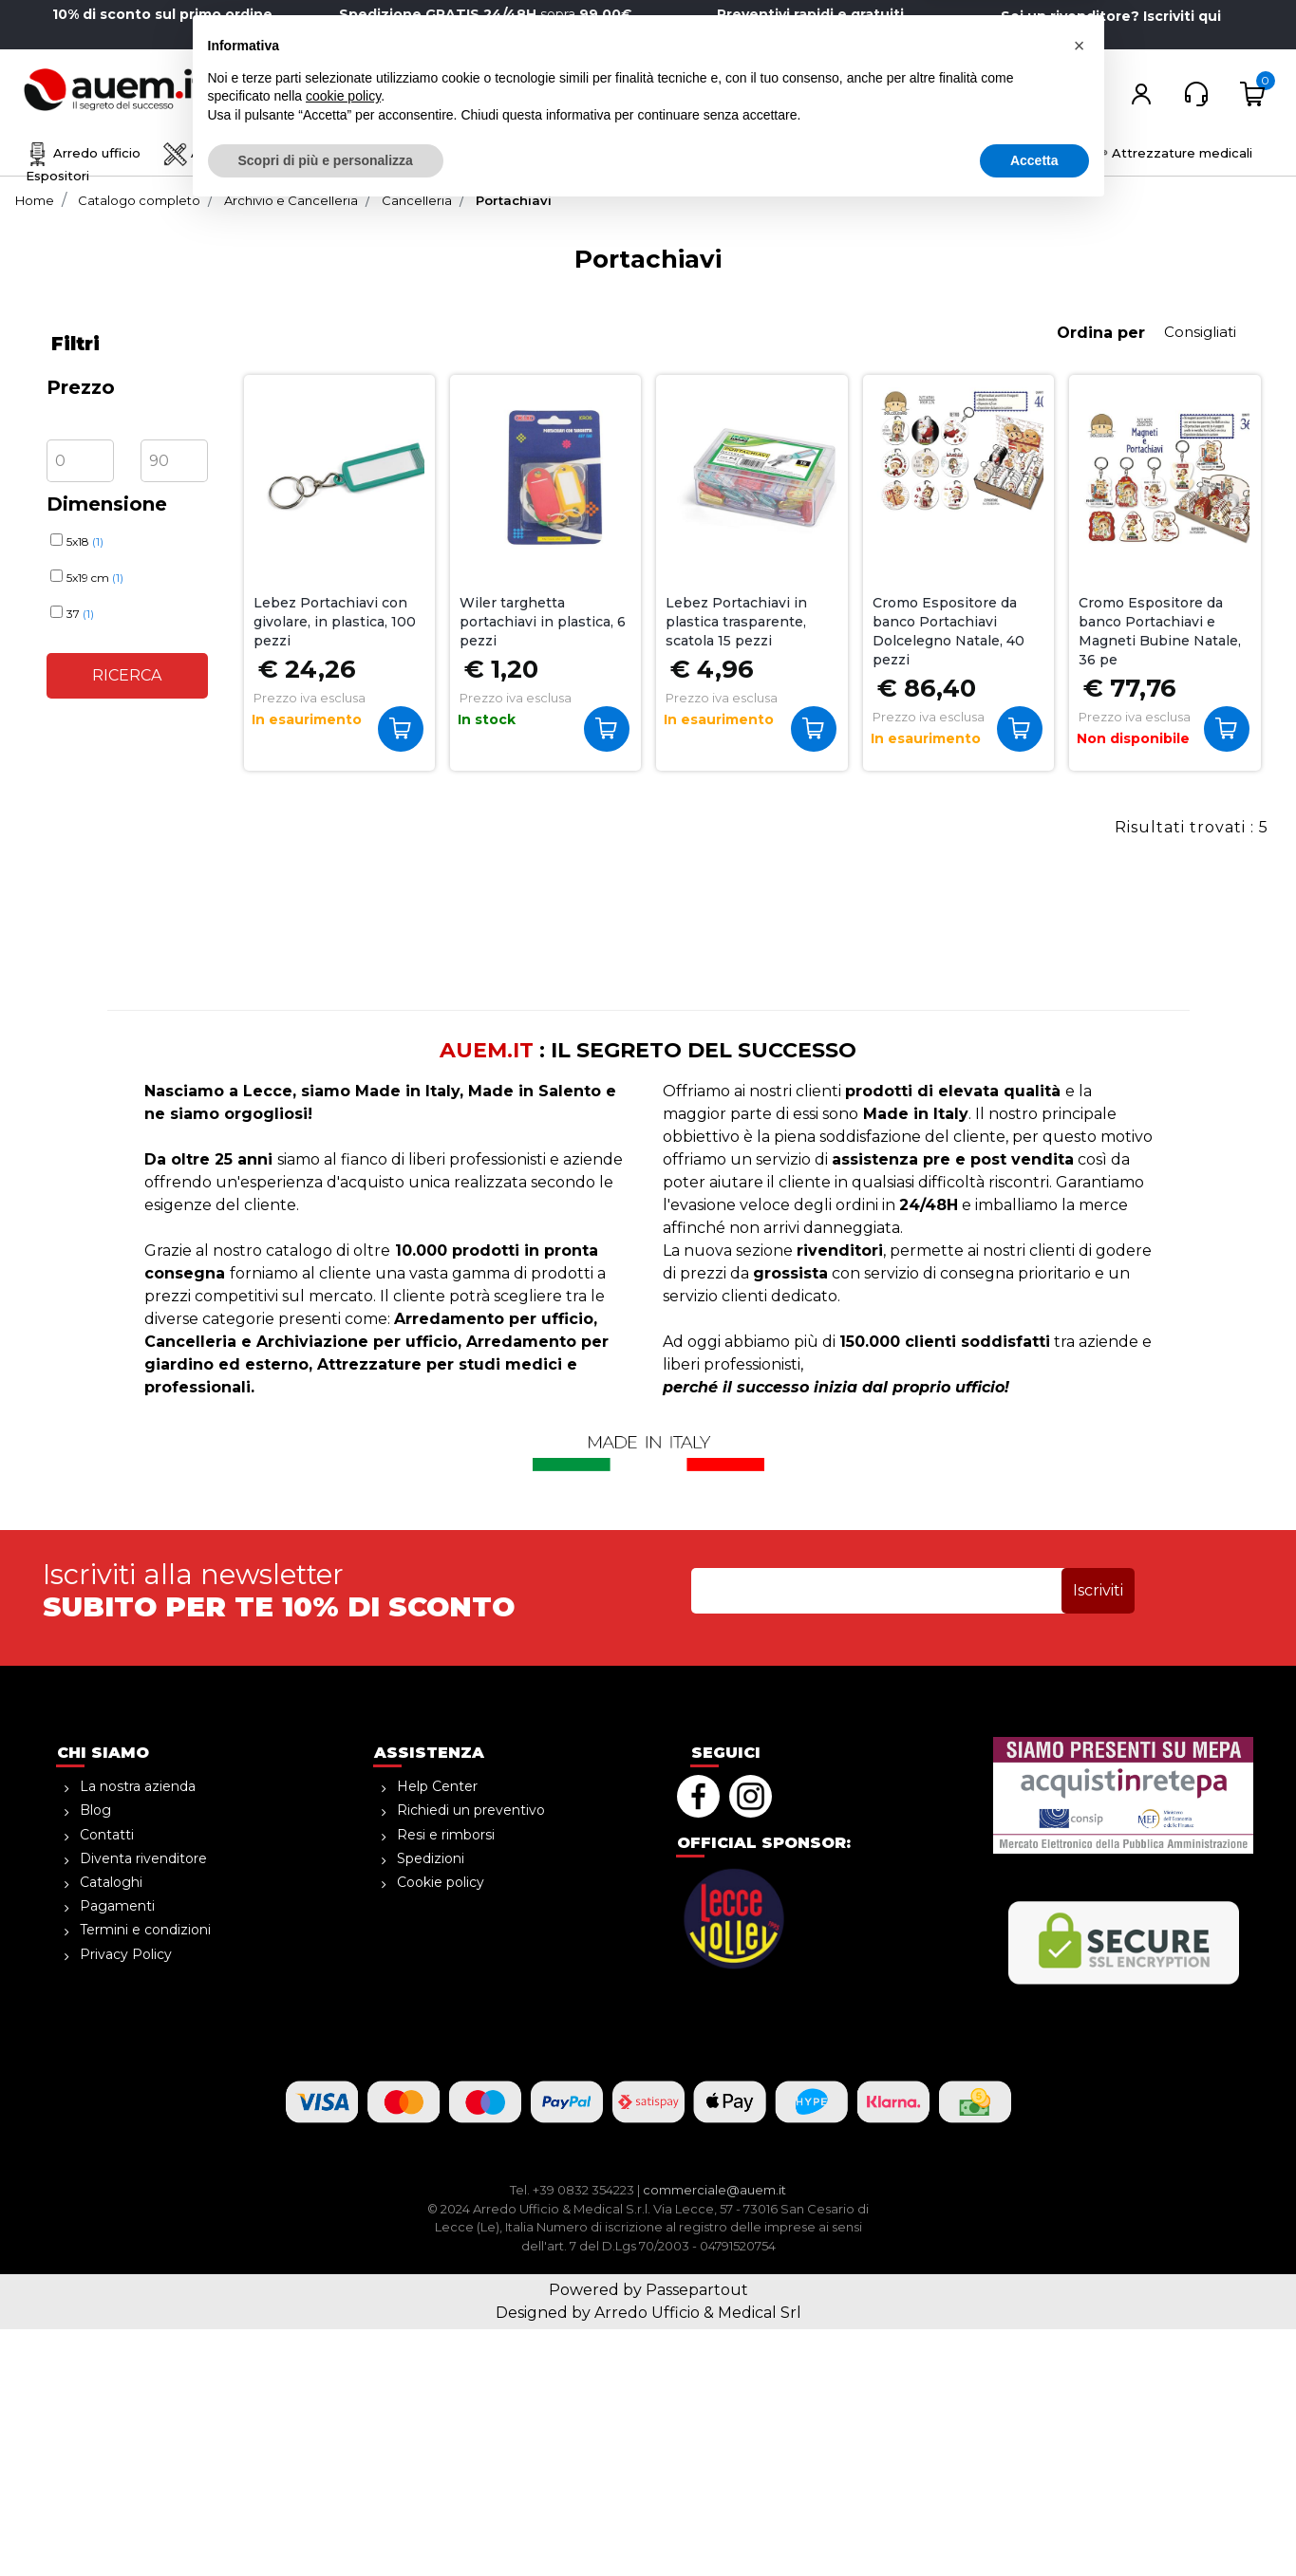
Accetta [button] (1034, 2523)
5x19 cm (94, 577)
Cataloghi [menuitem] (111, 1882)
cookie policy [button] (343, 2460)
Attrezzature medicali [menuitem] (1168, 152)
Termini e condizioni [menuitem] (145, 1929)
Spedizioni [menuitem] (430, 1858)
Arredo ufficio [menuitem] (83, 152)
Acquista (404, 728)
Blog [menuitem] (95, 1810)
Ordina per (1101, 333)
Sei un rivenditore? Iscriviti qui (1111, 16)
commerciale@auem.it (714, 2189)
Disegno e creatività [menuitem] (427, 152)
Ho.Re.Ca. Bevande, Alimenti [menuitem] (833, 152)
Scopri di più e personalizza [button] (325, 2523)
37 (80, 614)
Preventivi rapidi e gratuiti (810, 14)
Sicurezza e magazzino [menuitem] (617, 152)
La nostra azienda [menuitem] (138, 1786)
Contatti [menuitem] (107, 1834)
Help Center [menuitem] (437, 1786)
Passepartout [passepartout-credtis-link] (697, 2290)
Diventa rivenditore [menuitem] (143, 1858)
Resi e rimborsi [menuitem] (446, 1834)
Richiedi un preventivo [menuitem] (471, 1810)
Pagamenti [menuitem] (117, 1905)
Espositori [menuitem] (57, 175)
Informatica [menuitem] (1011, 152)
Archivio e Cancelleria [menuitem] (245, 152)
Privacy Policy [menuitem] (126, 1954)
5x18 (84, 541)
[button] (611, 93)
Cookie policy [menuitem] (440, 1882)
